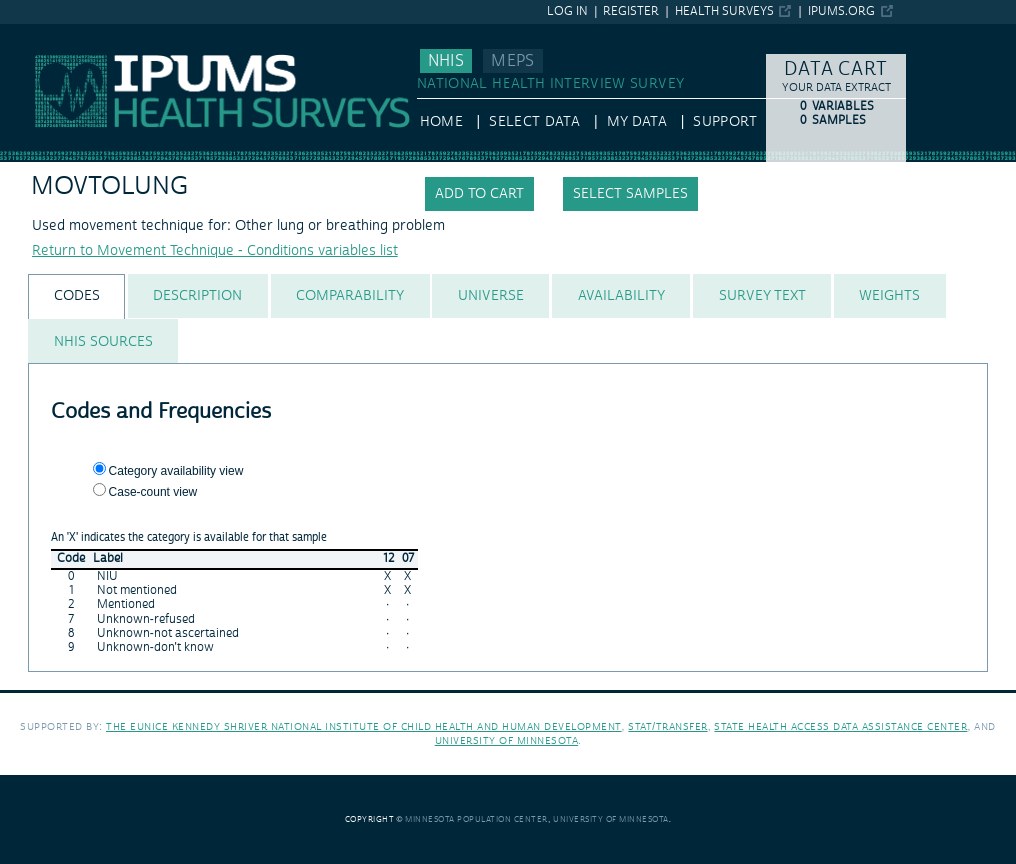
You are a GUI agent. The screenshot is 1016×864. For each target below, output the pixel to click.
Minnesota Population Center (476, 819)
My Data (637, 122)
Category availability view (176, 471)
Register (631, 11)
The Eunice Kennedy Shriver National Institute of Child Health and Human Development (364, 726)
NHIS (446, 61)
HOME (441, 122)
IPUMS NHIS (39, 33)
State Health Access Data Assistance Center (840, 726)
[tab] (76, 296)
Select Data (534, 122)
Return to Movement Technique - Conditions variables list (215, 251)
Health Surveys (724, 11)
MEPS (512, 61)
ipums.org (841, 11)
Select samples (630, 194)
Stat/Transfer (667, 726)
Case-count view (153, 492)
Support (724, 122)
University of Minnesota (507, 740)
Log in (567, 11)
